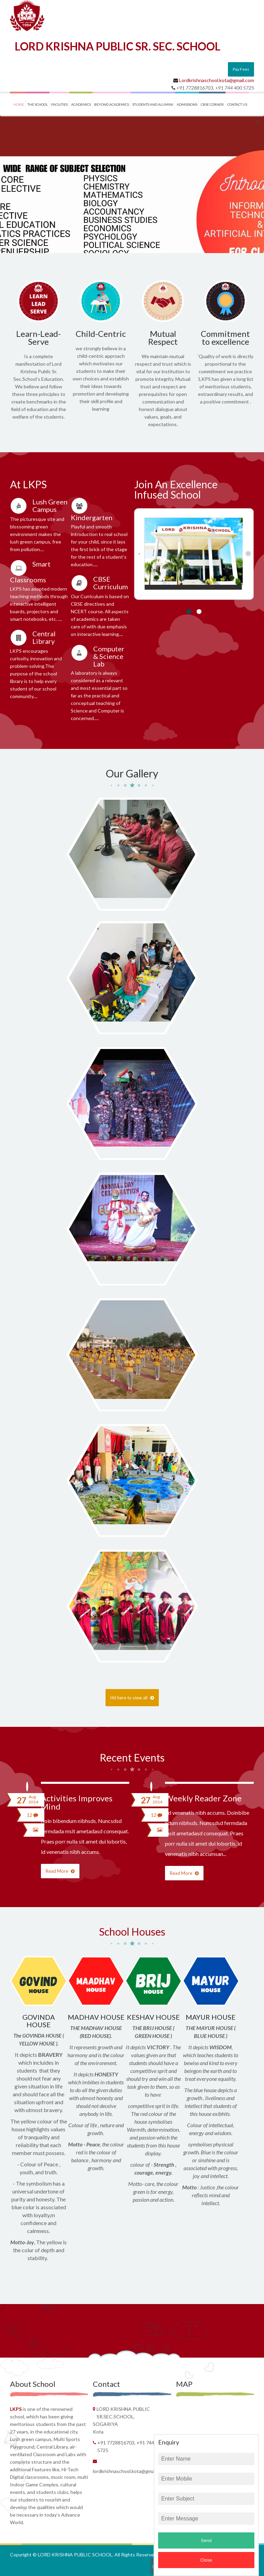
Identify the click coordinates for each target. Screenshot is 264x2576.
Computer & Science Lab (108, 656)
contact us (237, 104)
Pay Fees (241, 69)
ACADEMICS (81, 104)
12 (32, 1815)
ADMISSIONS (187, 104)
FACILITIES (59, 104)
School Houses (132, 1931)
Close (206, 2560)
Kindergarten (91, 517)
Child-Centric (101, 334)
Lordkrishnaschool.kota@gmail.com (216, 80)
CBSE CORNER (212, 104)
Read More (60, 1871)
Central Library (44, 637)
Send (206, 2540)
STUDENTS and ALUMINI (152, 104)
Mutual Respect (163, 337)
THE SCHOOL (38, 104)
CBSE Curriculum (110, 583)
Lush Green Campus (49, 505)
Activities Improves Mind (76, 1802)
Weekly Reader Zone (203, 1798)
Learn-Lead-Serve (38, 337)
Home (18, 104)
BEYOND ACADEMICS (111, 104)
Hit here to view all (132, 1697)
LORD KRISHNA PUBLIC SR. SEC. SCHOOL (117, 46)
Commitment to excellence (225, 337)
